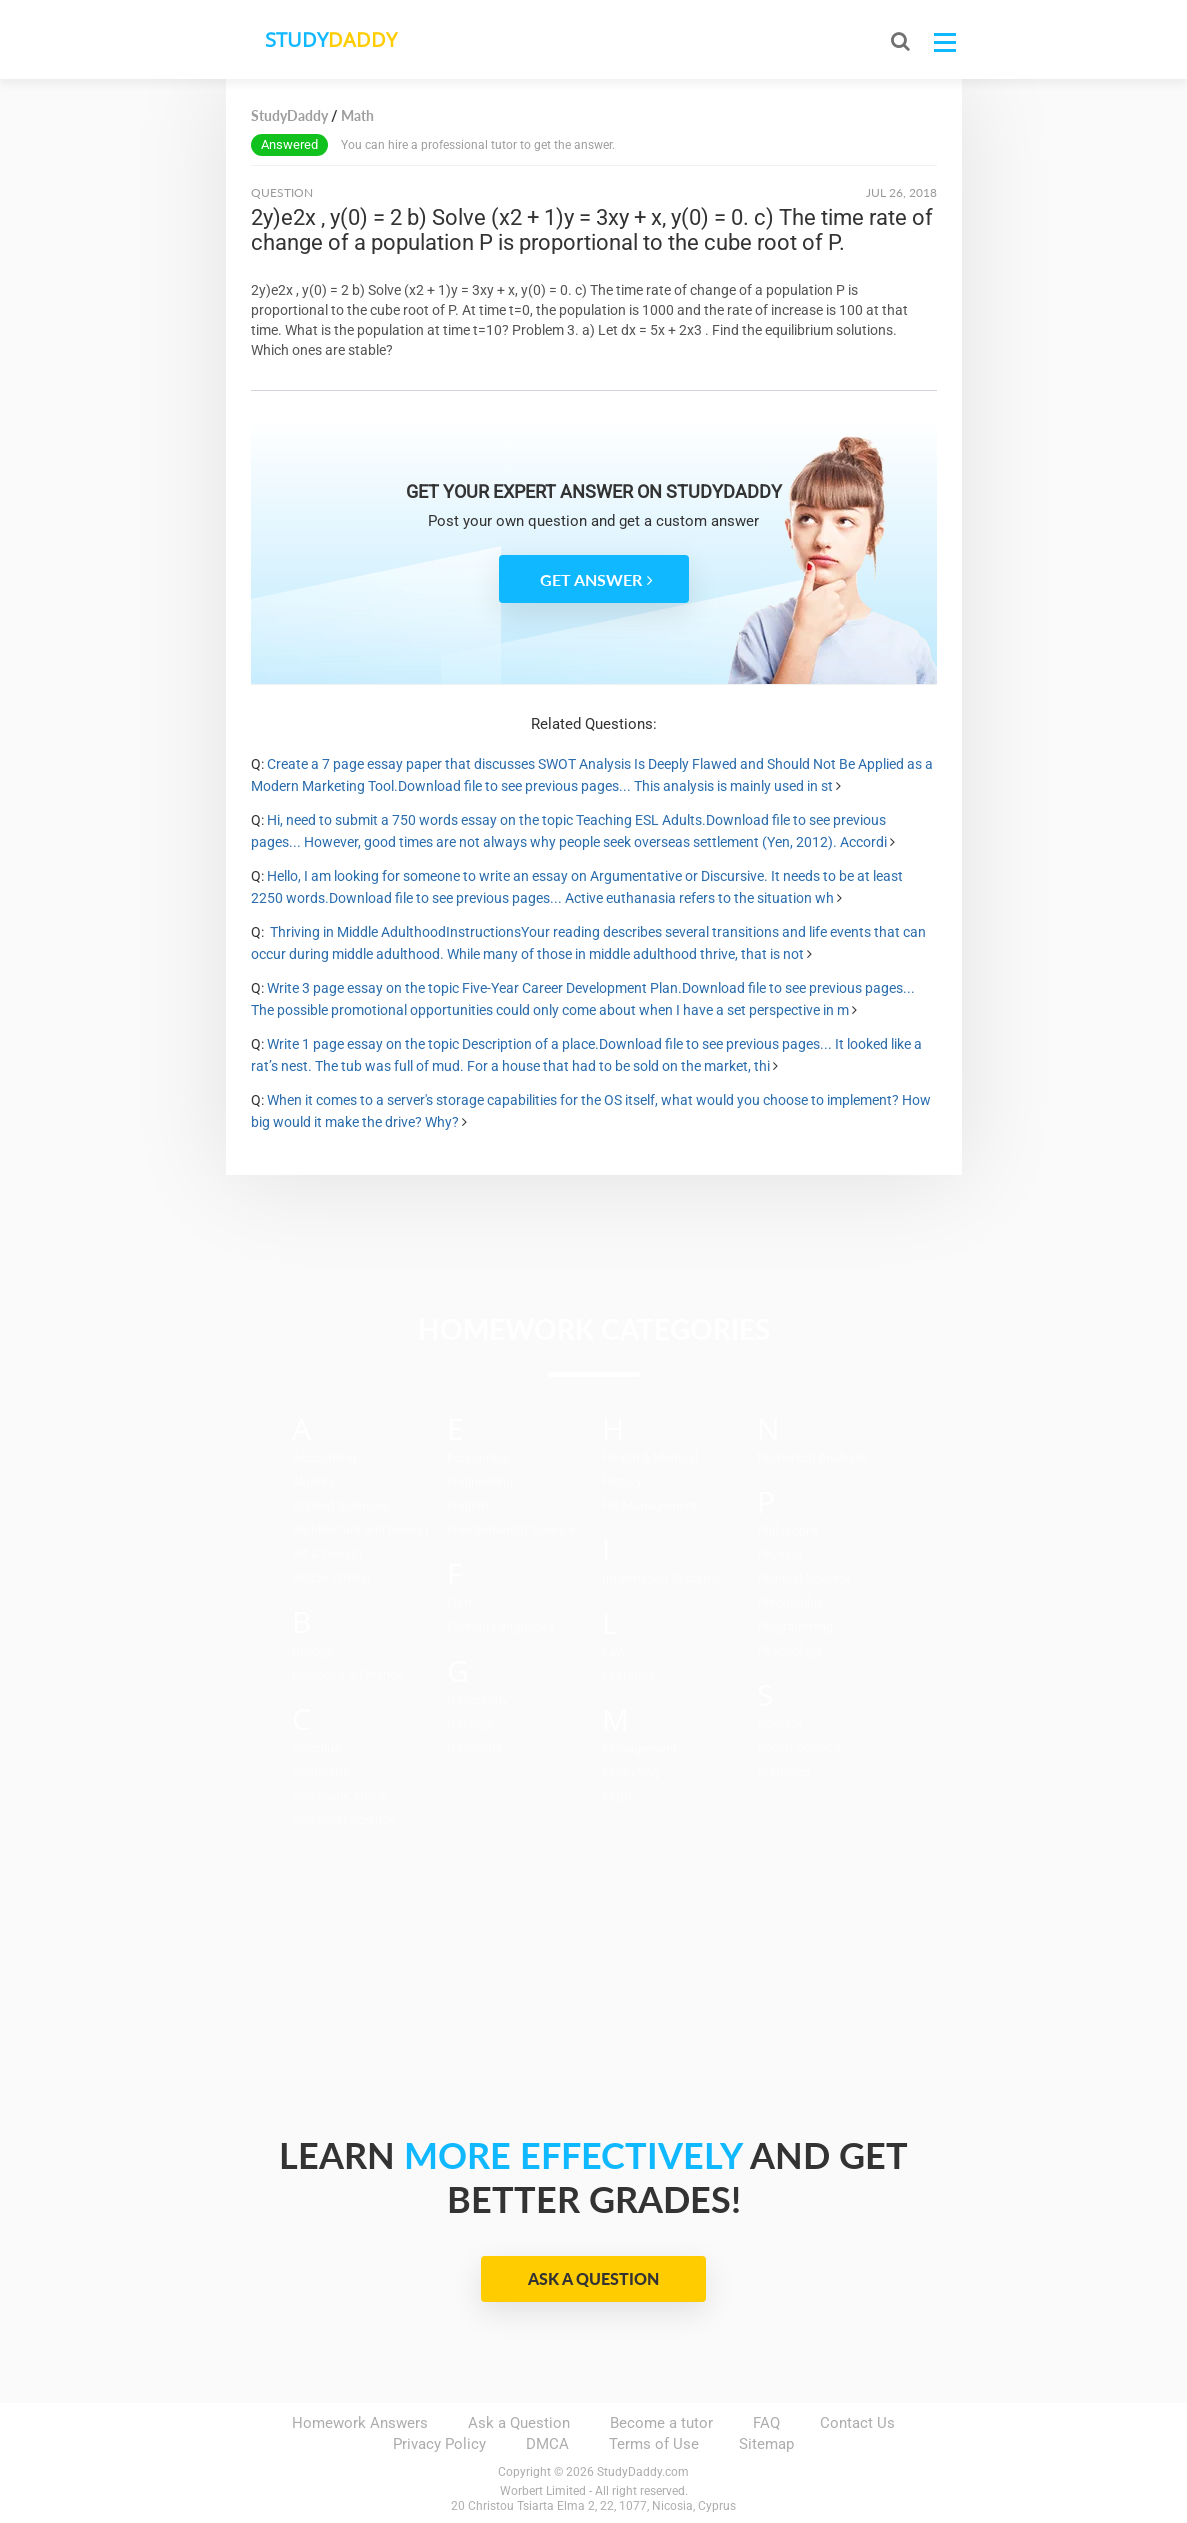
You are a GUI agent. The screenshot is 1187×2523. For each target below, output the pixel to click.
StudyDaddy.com (643, 2472)
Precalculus (790, 1602)
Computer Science (344, 1819)
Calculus (316, 1747)
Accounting (324, 1457)
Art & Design (327, 1553)
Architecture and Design (360, 1529)
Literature (629, 1675)
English (467, 1505)
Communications (340, 1795)
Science (780, 1723)
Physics (779, 1554)
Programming (795, 1626)
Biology (312, 1650)
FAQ (766, 2423)
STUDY (332, 39)
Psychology (789, 1650)
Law (614, 1651)
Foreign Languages (501, 1626)
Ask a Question (593, 2278)
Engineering (480, 1481)
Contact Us (857, 2423)
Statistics (784, 1771)
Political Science (804, 1578)
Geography (477, 1699)
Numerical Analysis (811, 1457)
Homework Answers (360, 2423)
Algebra (313, 1481)
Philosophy (788, 1530)
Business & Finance (348, 1674)
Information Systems (661, 1578)
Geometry (474, 1747)
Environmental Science (511, 1529)
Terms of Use (654, 2444)
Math (616, 1796)
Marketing (630, 1772)
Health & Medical (650, 1457)
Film (459, 1602)
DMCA (547, 2444)
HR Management (649, 1505)
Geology (470, 1723)
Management (639, 1748)
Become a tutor (661, 2423)
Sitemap (766, 2444)
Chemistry (320, 1771)
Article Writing (331, 1577)
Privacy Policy (439, 2444)
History (622, 1481)
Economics (478, 1457)
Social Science (799, 1747)
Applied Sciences (341, 1505)
